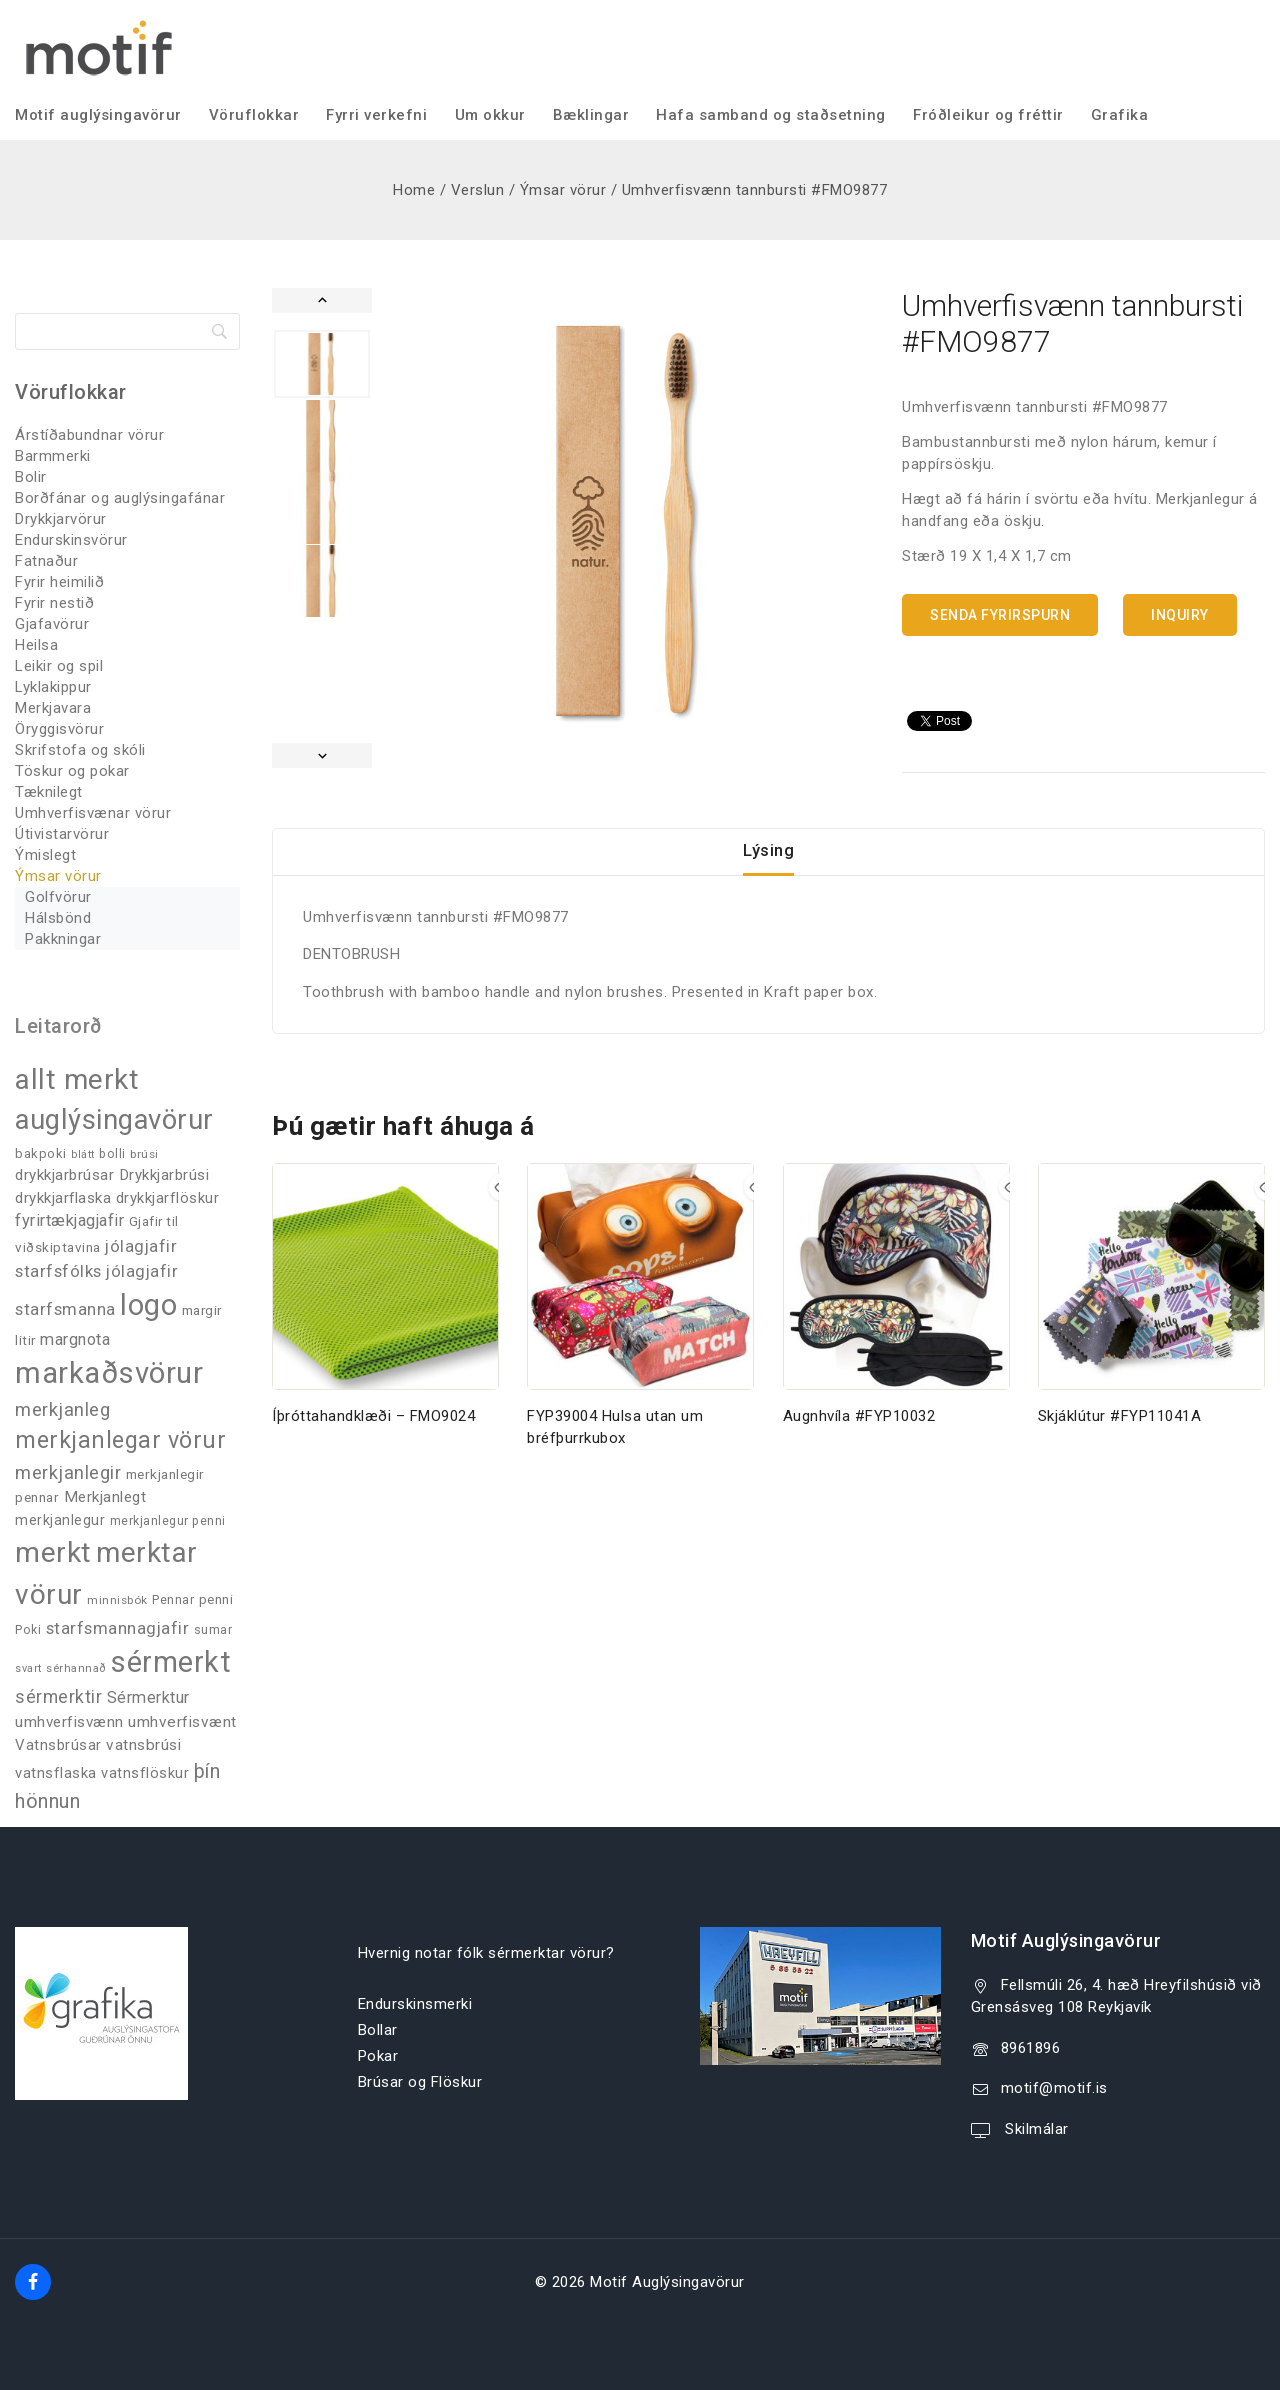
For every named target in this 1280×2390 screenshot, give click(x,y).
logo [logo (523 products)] (148, 1305)
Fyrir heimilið (59, 582)
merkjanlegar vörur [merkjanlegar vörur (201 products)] (120, 1440)
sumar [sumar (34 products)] (213, 1629)
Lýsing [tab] (769, 860)
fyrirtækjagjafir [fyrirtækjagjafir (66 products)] (69, 1220)
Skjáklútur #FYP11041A (1120, 1435)
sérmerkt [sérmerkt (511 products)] (171, 1662)
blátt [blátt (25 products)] (83, 1154)
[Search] (127, 331)
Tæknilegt (49, 792)
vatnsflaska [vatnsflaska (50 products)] (56, 1773)
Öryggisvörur (59, 729)
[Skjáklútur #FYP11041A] (1151, 1295)
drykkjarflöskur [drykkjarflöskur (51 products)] (168, 1198)
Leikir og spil (59, 666)
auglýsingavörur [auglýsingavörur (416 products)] (114, 1120)
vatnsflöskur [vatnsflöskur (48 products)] (145, 1773)
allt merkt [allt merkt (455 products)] (77, 1079)
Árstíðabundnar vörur (89, 435)
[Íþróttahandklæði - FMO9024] (385, 1295)
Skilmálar (1035, 2129)
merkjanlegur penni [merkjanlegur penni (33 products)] (168, 1521)
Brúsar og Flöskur (420, 2082)
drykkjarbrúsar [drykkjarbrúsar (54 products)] (64, 1175)
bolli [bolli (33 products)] (112, 1154)
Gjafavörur (52, 624)
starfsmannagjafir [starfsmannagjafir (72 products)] (118, 1628)
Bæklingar (591, 115)
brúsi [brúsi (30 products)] (144, 1154)
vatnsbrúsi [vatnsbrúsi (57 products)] (143, 1745)
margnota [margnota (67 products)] (75, 1339)
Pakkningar (63, 939)
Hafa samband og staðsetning (771, 115)
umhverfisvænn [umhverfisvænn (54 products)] (69, 1722)
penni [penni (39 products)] (216, 1599)
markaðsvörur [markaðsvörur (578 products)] (109, 1373)
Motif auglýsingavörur (98, 115)
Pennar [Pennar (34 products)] (173, 1599)
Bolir (31, 477)
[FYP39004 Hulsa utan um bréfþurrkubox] (640, 1295)
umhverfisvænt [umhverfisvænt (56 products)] (182, 1722)
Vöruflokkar (254, 115)
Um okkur (490, 115)
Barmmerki (53, 456)
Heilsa (36, 645)
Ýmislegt (45, 855)
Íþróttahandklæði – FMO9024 (373, 1435)
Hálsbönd (58, 918)
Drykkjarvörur (61, 519)
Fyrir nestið (54, 603)
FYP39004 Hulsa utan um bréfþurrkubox (615, 1446)
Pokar (378, 2056)
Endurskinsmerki (415, 2004)
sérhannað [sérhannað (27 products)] (76, 1668)
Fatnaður (46, 561)
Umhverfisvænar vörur (93, 813)
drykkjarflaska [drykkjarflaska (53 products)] (63, 1198)
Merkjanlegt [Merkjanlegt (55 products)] (105, 1497)
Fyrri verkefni (376, 115)
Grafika (1120, 115)
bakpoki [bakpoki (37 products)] (41, 1153)
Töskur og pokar (72, 771)
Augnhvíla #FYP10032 (859, 1435)
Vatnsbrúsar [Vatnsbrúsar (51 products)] (58, 1745)
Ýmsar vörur (58, 876)
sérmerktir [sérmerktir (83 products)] (58, 1697)
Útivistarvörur (62, 834)
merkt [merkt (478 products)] (53, 1552)
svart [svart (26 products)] (28, 1668)
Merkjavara (53, 708)
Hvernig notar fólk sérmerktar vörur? (486, 1953)
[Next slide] (322, 755)
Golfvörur (58, 897)
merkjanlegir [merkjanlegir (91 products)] (68, 1472)
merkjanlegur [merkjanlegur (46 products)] (60, 1520)
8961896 (1031, 2048)
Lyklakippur (53, 687)
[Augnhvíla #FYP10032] (896, 1295)
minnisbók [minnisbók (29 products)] (117, 1600)
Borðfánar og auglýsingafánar (120, 498)
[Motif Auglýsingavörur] (94, 45)
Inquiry (1180, 615)
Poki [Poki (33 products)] (28, 1630)
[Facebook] (33, 2282)
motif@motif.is (1054, 2088)
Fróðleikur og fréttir (988, 115)
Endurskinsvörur (71, 540)
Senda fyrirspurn (1000, 615)
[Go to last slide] (322, 300)
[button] (322, 364)
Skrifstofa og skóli (80, 750)
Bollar (378, 2030)
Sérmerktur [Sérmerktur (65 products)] (148, 1697)
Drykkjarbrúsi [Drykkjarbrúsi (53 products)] (164, 1175)
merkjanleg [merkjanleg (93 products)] (62, 1409)
